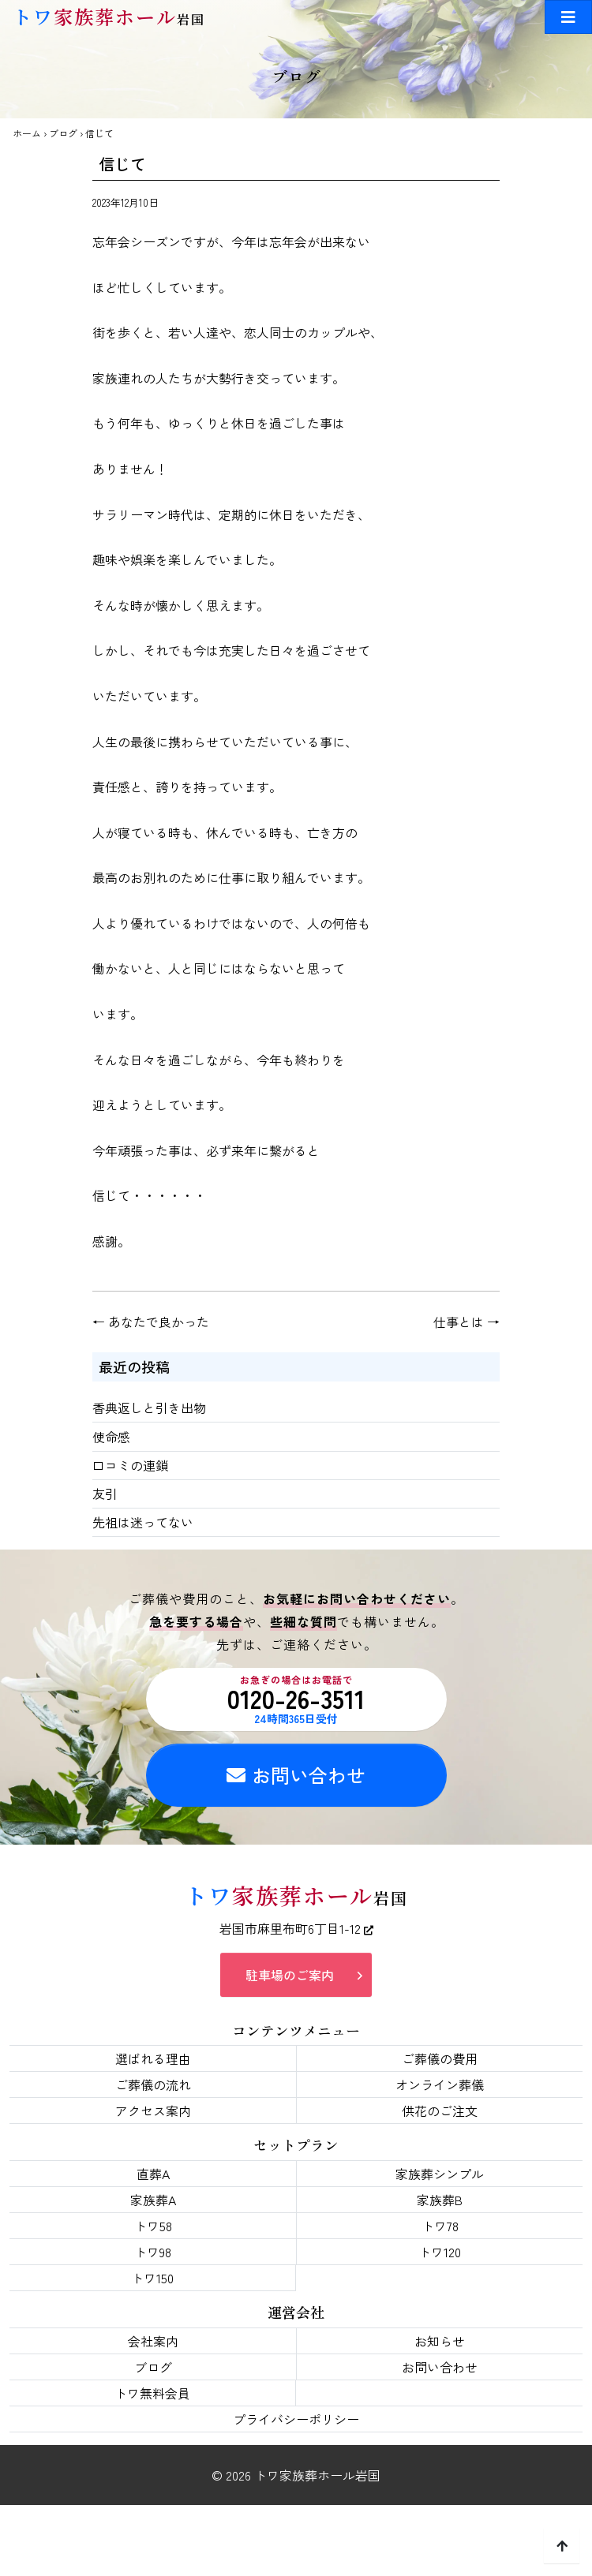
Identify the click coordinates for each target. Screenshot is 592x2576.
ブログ (63, 133)
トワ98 (152, 2251)
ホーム (27, 133)
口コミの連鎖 (130, 1465)
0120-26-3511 (296, 1699)
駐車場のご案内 (289, 1974)
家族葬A (153, 2199)
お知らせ (439, 2340)
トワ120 (439, 2251)
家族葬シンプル (439, 2173)
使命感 (111, 1436)
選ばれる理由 (153, 2058)
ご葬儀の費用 (440, 2058)
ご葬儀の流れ (153, 2084)
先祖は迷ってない (142, 1521)
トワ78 (440, 2225)
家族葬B (440, 2199)
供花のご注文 (440, 2110)
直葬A (153, 2173)
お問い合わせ (296, 1775)
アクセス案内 (153, 2110)
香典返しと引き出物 (149, 1407)
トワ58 (153, 2225)
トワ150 (152, 2277)
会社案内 (153, 2340)
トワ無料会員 (152, 2392)
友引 (105, 1493)
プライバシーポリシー (296, 2419)
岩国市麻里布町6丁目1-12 (296, 1928)
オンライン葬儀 (439, 2084)
